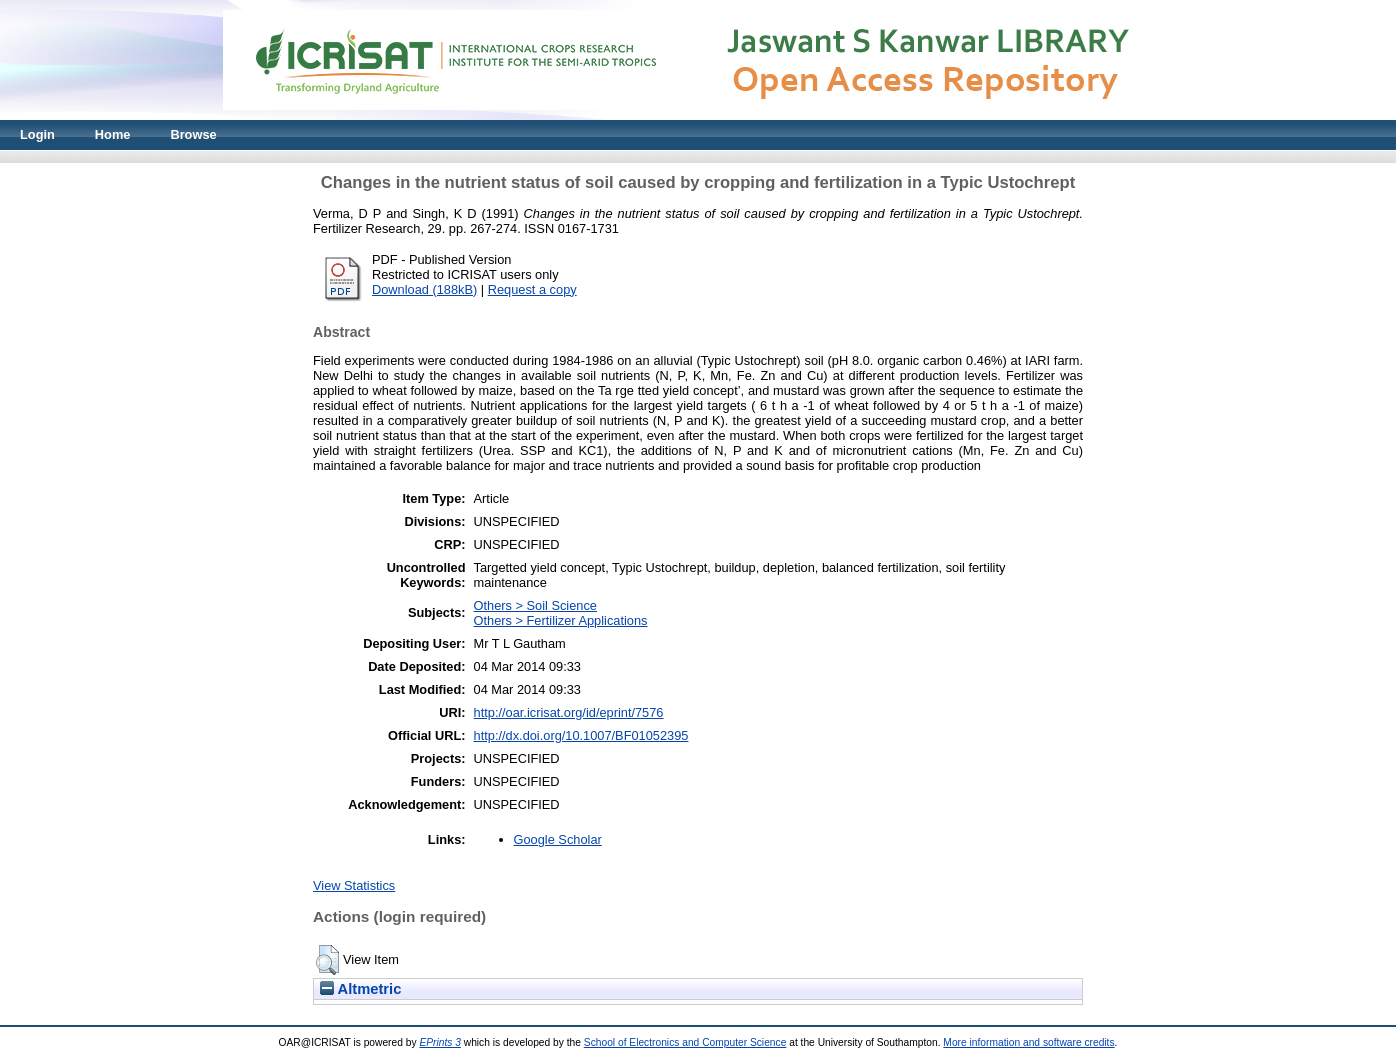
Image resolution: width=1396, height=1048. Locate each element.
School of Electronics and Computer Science (685, 1042)
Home (113, 134)
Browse (193, 134)
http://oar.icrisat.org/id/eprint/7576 (569, 712)
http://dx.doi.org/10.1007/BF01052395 (581, 735)
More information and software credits (1028, 1042)
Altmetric (360, 989)
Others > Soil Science (535, 605)
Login (37, 134)
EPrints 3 (440, 1042)
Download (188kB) (424, 289)
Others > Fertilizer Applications (561, 620)
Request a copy (532, 289)
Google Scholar (558, 839)
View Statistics (354, 885)
